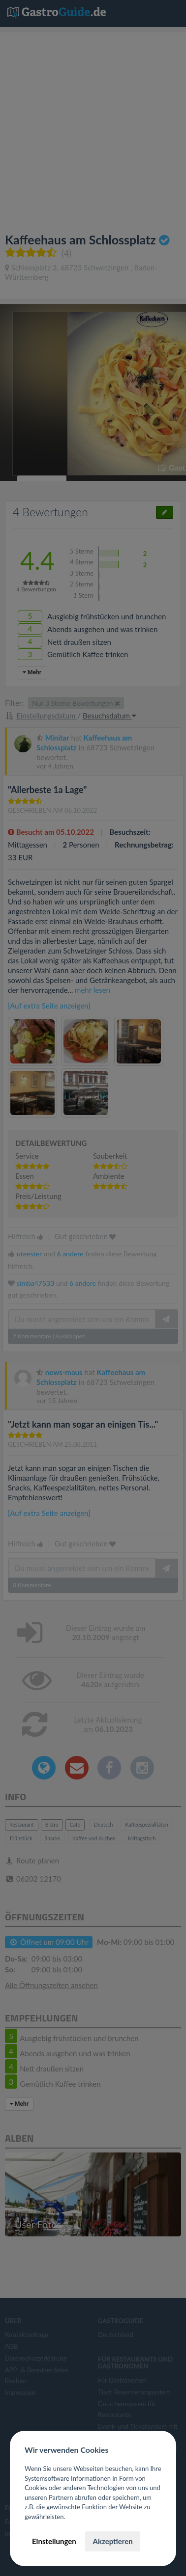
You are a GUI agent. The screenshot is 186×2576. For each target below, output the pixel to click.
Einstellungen (54, 2541)
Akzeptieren (112, 2541)
